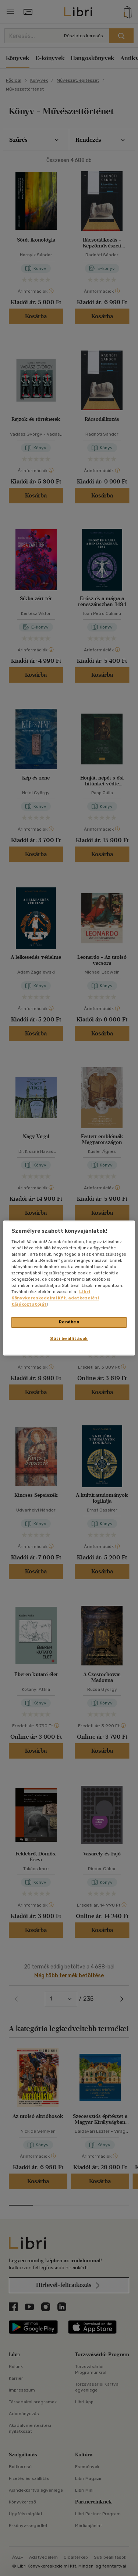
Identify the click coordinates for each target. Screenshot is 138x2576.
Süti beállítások (69, 1338)
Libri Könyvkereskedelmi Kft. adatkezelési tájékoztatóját (55, 1298)
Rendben (69, 1322)
